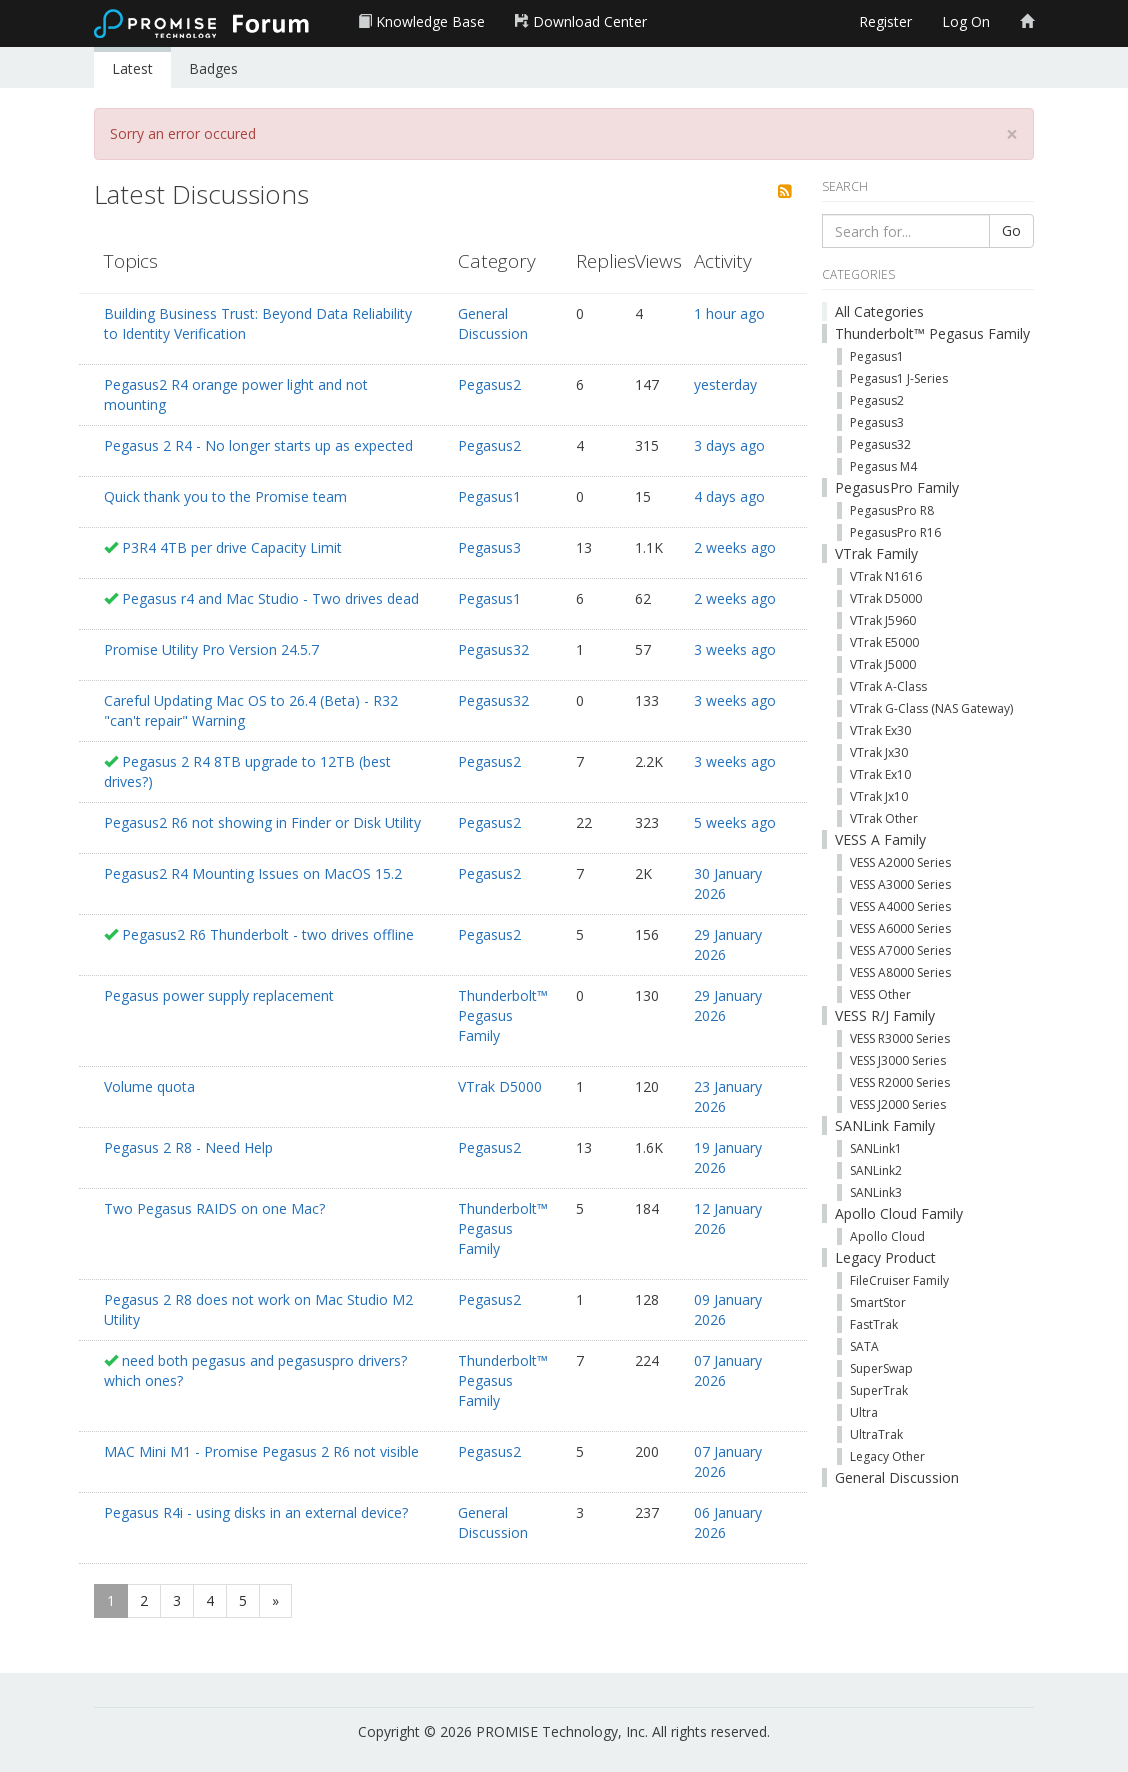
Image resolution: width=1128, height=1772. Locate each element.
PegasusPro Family (897, 487)
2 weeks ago (735, 547)
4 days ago (729, 496)
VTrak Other (884, 818)
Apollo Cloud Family (899, 1213)
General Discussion (493, 323)
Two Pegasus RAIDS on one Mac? (214, 1208)
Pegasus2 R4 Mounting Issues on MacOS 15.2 (253, 873)
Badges (213, 68)
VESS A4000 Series (900, 906)
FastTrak (874, 1324)
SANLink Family (885, 1125)
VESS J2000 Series (898, 1104)
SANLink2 (876, 1170)
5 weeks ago (735, 822)
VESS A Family (880, 839)
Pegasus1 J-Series (899, 378)
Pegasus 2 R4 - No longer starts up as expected (258, 445)
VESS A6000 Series (900, 928)
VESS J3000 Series (898, 1060)
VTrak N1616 (886, 576)
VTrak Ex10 (880, 774)
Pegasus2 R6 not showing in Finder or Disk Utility (262, 822)
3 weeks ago (735, 649)
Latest (132, 68)
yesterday (725, 384)
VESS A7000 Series (900, 950)
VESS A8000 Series (900, 972)
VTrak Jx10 (879, 796)
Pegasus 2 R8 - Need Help (188, 1147)
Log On (966, 21)
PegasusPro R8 (892, 510)
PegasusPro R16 (895, 532)
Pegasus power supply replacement (219, 995)
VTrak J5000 (883, 664)
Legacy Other (887, 1456)
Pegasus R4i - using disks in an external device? (256, 1512)
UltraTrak (876, 1434)
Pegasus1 (489, 496)
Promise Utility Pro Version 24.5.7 (211, 649)
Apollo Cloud (887, 1236)
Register (885, 21)
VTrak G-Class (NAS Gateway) (931, 708)
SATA (864, 1346)
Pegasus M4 (883, 466)
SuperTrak (879, 1390)
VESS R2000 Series (900, 1082)
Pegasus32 (493, 649)
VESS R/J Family (885, 1015)
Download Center (581, 21)
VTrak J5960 (883, 620)
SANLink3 (876, 1192)
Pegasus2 (489, 384)
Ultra (864, 1412)
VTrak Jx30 (879, 752)
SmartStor (878, 1302)
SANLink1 (876, 1148)
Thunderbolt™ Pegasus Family (503, 1015)
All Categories (879, 311)
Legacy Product (885, 1257)
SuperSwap (881, 1368)
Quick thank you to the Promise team (225, 496)
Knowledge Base (421, 21)
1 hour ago (729, 313)
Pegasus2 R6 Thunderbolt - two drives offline (268, 934)
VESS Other (880, 994)
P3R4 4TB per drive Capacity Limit (232, 547)
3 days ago (729, 445)
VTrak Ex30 (880, 730)
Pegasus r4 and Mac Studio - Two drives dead (270, 598)
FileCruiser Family (899, 1280)
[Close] (1012, 134)
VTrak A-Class (888, 686)
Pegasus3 (489, 547)
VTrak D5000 (500, 1086)
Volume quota (149, 1086)
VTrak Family (876, 553)
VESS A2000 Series (900, 862)
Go (1011, 230)
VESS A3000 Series (900, 884)
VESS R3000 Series (900, 1038)
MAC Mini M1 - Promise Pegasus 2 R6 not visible (261, 1451)
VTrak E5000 (884, 642)
